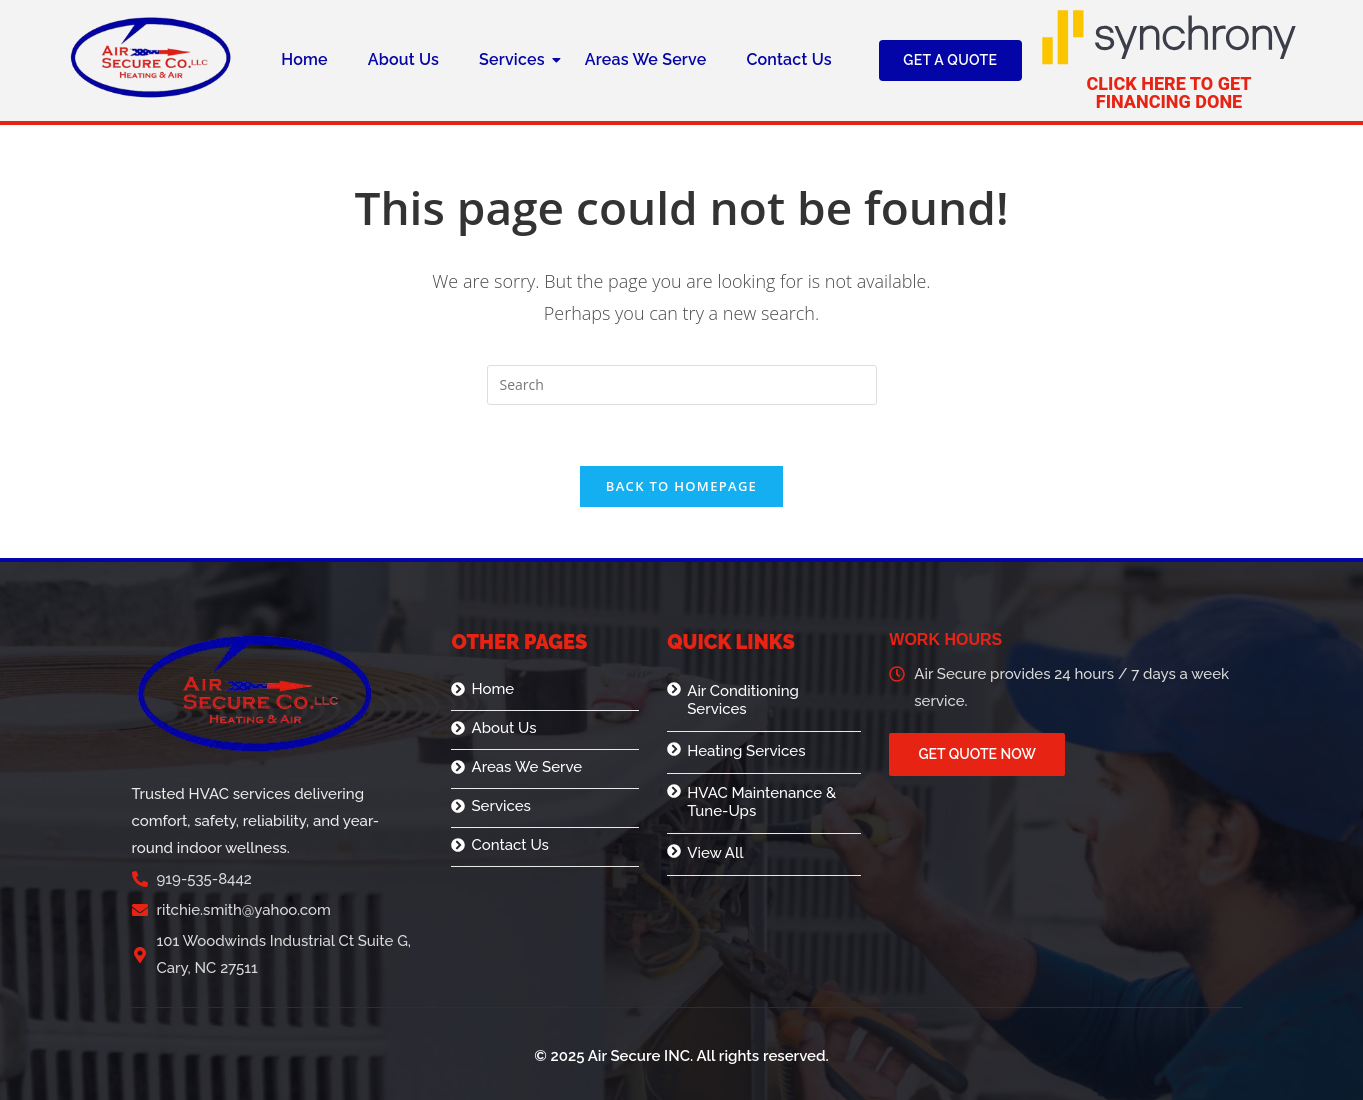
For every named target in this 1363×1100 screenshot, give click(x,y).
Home (304, 59)
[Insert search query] (682, 385)
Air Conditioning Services (743, 700)
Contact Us (788, 59)
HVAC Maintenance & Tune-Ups (761, 802)
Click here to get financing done (1169, 92)
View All (715, 853)
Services (517, 59)
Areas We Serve (646, 59)
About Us (403, 59)
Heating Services (746, 751)
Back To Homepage (681, 486)
